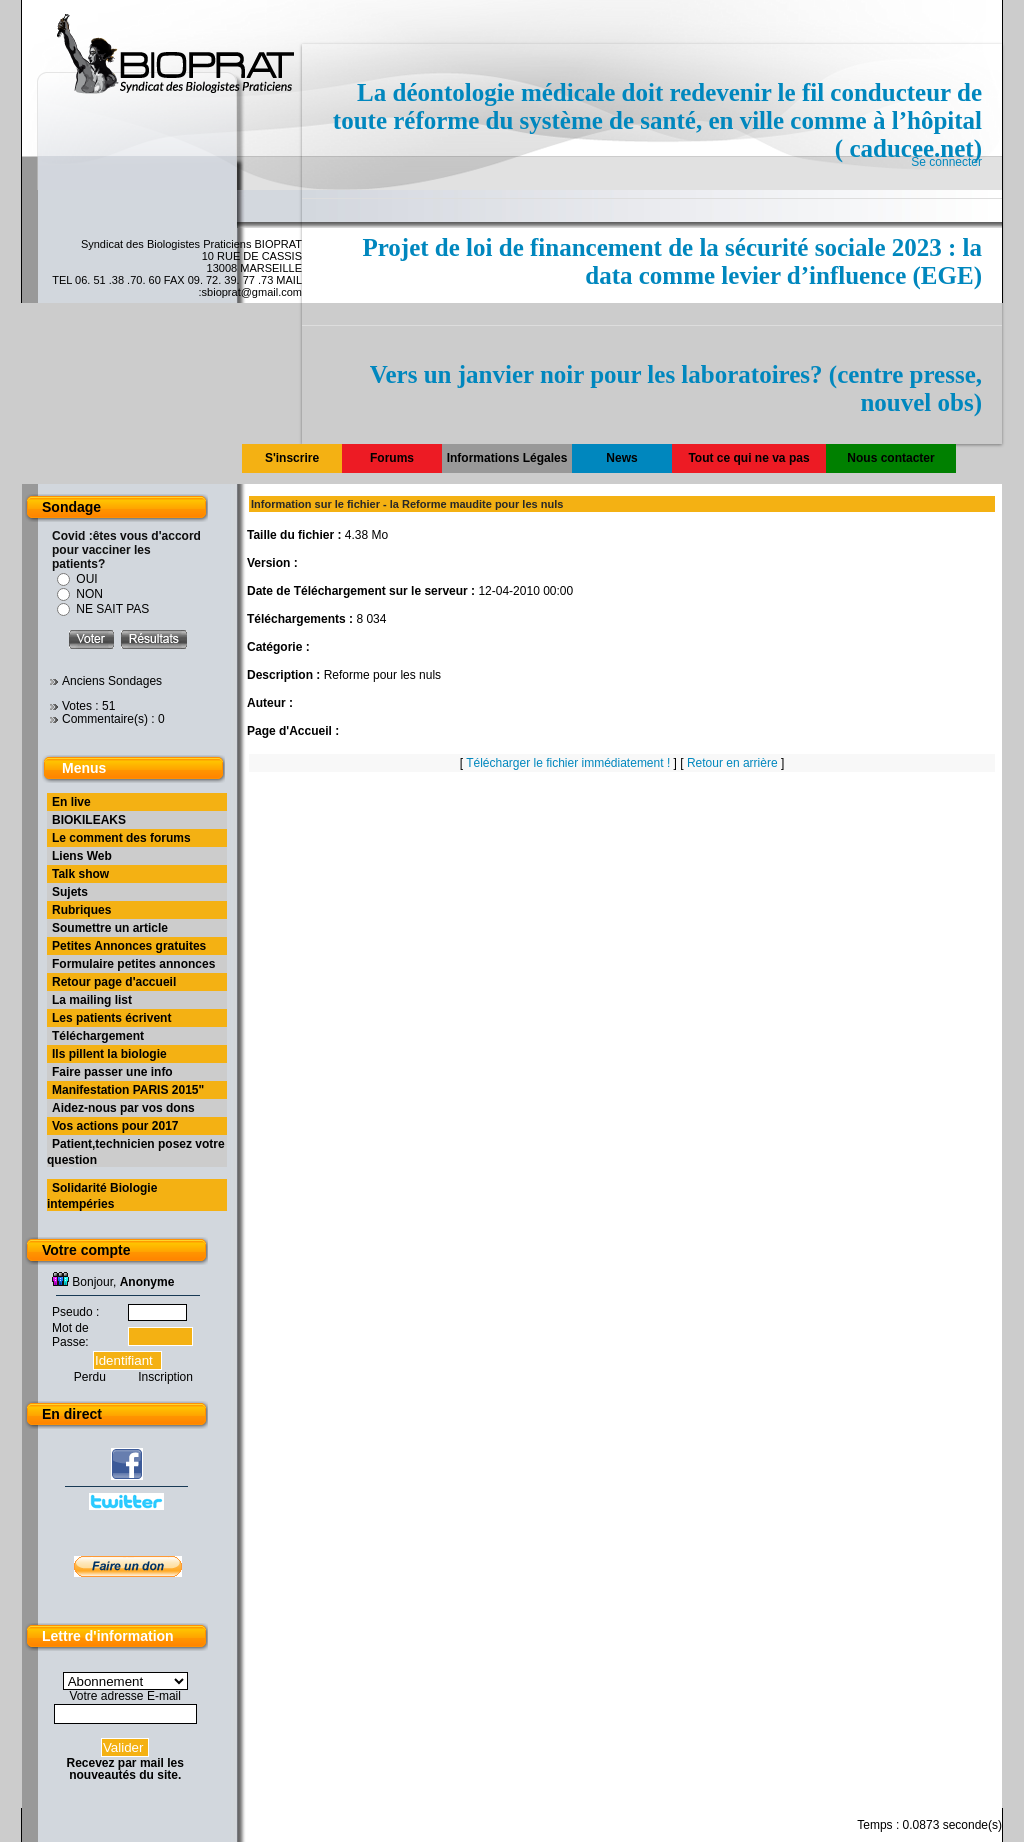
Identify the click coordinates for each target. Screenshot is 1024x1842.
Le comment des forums (121, 838)
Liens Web (82, 856)
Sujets (70, 892)
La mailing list (92, 1000)
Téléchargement (98, 1036)
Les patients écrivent (111, 1018)
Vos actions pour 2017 (115, 1126)
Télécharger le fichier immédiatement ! (568, 763)
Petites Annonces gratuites (129, 946)
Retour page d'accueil (114, 982)
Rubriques (81, 910)
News (621, 458)
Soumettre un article (110, 928)
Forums (392, 458)
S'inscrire (292, 458)
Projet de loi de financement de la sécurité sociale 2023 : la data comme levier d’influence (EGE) (672, 261)
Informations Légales (507, 458)
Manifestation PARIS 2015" (128, 1090)
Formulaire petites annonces (133, 964)
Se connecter (946, 162)
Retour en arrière (732, 763)
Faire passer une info (112, 1072)
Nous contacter (890, 458)
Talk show (80, 874)
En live (71, 802)
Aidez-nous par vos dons (123, 1108)
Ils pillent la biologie (109, 1054)
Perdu (90, 1377)
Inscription (165, 1377)
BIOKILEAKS (89, 820)
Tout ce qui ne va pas (748, 458)
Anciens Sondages (112, 681)
